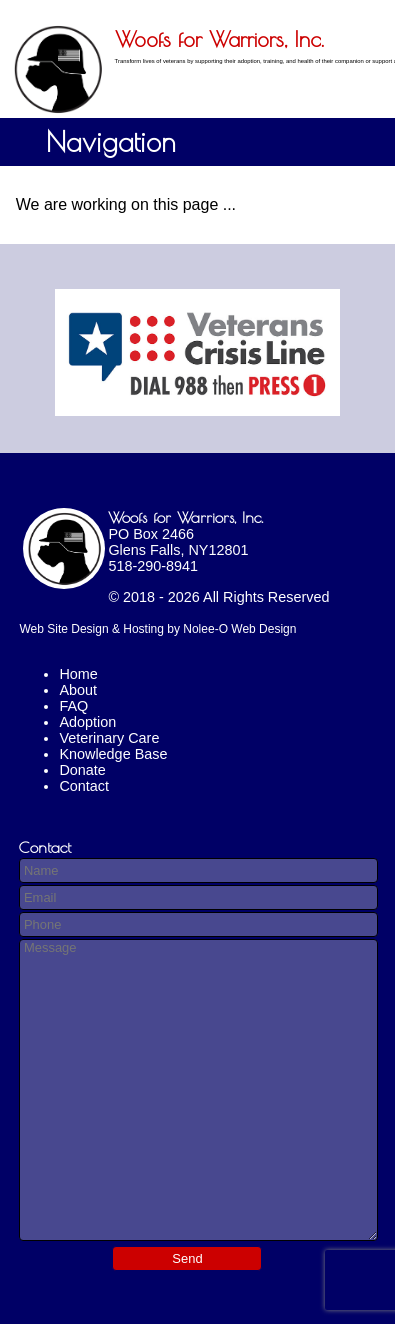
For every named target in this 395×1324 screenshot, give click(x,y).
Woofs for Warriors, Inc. (185, 517)
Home (78, 674)
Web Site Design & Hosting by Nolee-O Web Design (157, 629)
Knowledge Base (113, 754)
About (78, 690)
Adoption (87, 722)
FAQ (73, 706)
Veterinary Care (109, 738)
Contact (84, 786)
